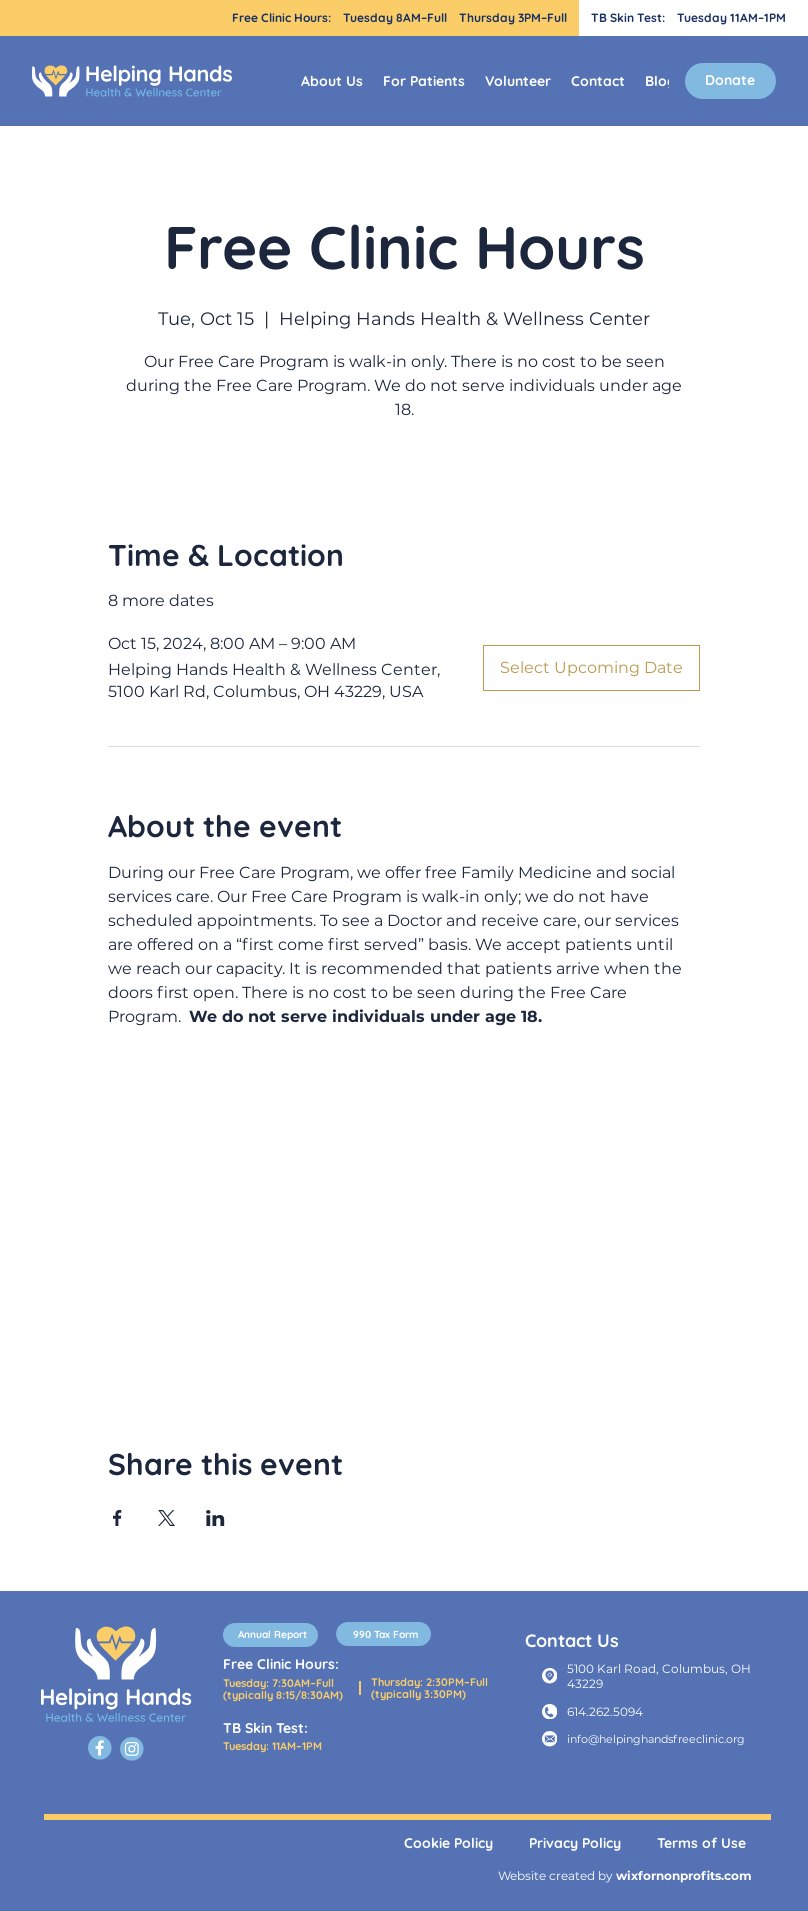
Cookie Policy (448, 1843)
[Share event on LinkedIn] (215, 1518)
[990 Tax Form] (383, 1634)
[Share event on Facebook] (117, 1518)
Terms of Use (701, 1843)
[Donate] (730, 81)
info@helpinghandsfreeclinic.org (656, 1739)
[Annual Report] (270, 1635)
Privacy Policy (575, 1843)
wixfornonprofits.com (684, 1875)
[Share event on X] (166, 1518)
